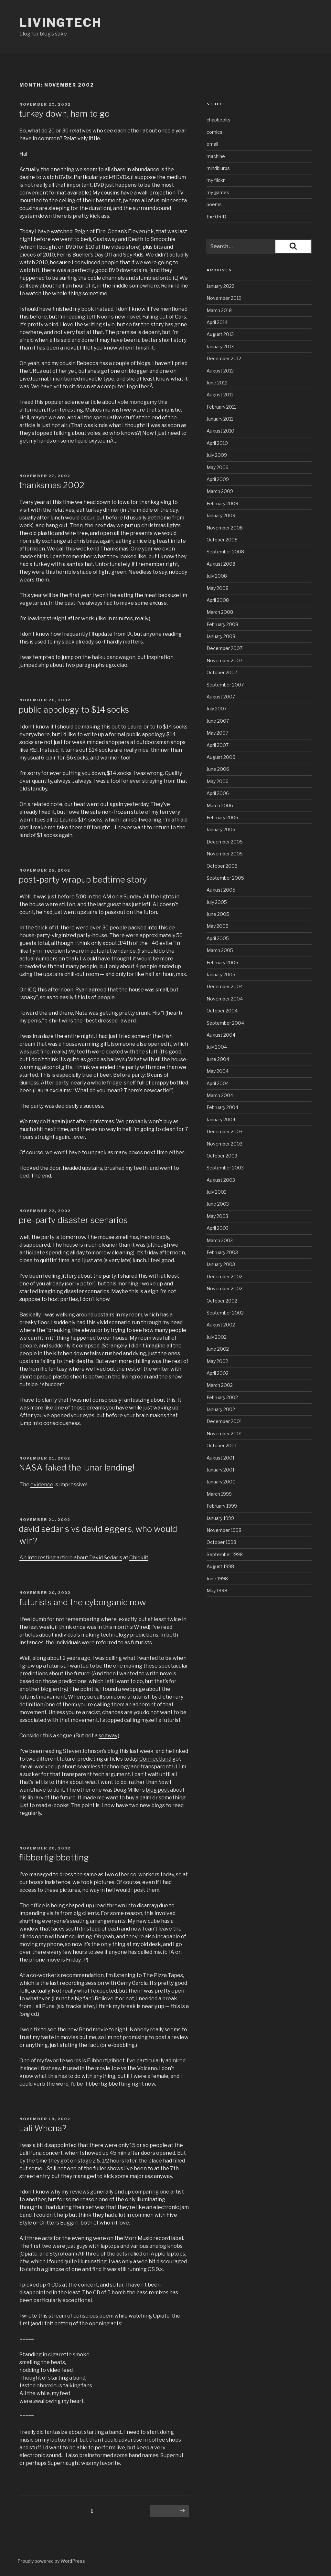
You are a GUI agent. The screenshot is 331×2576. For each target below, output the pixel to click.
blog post (157, 1790)
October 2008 (222, 539)
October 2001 (222, 1445)
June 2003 (218, 1204)
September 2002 (225, 1312)
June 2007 (218, 721)
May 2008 (218, 588)
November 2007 (224, 660)
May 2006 (218, 781)
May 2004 (218, 1071)
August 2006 (221, 757)
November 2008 (225, 527)
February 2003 (222, 1252)
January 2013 (220, 346)
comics (214, 132)
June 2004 (218, 1059)
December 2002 (224, 1276)
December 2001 (224, 1421)
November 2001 (224, 1433)
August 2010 (220, 431)
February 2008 (222, 624)
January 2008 (221, 636)
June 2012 (217, 382)
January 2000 (221, 1481)
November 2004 (225, 998)
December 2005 (225, 841)
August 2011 (220, 394)
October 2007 (222, 672)
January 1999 (220, 1518)
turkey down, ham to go (64, 114)
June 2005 (218, 914)
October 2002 (222, 1301)
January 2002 (221, 1409)
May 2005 (218, 926)
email (212, 144)
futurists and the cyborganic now (82, 1602)
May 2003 (217, 1216)
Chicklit (138, 1558)
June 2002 (218, 1349)
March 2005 (220, 950)
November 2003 (224, 1144)
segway (108, 1736)
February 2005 (222, 962)
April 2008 (218, 600)
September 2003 (225, 1167)
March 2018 (219, 310)
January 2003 (221, 1264)
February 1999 (222, 1506)
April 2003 (218, 1228)
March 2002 (220, 1385)
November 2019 (224, 298)
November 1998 (224, 1530)
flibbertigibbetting (54, 1857)
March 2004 (220, 1095)
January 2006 (221, 829)
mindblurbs (218, 168)
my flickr (216, 180)
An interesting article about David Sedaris (70, 1558)
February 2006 (222, 817)
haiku (98, 657)
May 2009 (218, 467)
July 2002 (217, 1337)
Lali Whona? (42, 2128)
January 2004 (221, 1119)
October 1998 (221, 1542)
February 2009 (222, 503)
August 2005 (221, 890)
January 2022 (220, 286)
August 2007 (221, 696)
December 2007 (224, 648)
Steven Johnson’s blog (90, 1751)
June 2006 (218, 769)
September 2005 (225, 878)
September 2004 (225, 1023)
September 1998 (225, 1554)
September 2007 (225, 684)
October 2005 (222, 866)
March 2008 (220, 612)
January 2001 (220, 1469)
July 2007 (217, 708)
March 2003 (220, 1240)
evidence (41, 1485)
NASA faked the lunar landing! (76, 1467)
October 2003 (222, 1155)
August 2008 (221, 564)
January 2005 (221, 974)
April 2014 (217, 322)
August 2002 (221, 1324)
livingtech (60, 23)
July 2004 (217, 1047)
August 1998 (220, 1566)
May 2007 (217, 733)
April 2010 (217, 443)
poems (214, 204)
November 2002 (224, 1288)
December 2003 (224, 1131)
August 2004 (221, 1035)
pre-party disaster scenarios (73, 1220)
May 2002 (217, 1361)
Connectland (155, 1759)
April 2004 (218, 1083)
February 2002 (222, 1397)
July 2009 (217, 455)
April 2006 (218, 793)
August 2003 (221, 1180)
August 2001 (220, 1458)
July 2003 (217, 1192)
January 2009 (221, 515)
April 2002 (218, 1373)
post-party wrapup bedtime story (83, 879)
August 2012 (220, 370)
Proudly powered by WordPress (51, 2561)
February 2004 (222, 1107)
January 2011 (220, 419)
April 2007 (218, 745)
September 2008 (225, 551)
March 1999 (219, 1494)
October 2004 (222, 1010)
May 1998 (217, 1590)
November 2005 (225, 853)
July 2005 (217, 902)
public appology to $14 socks (74, 710)
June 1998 (217, 1578)
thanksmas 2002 (51, 485)
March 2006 (220, 805)
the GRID (216, 216)
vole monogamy (137, 402)
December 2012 (224, 358)
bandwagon (120, 657)
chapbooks (218, 119)
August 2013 (220, 334)
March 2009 (220, 491)
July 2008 (217, 576)
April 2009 (218, 479)
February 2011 (221, 407)
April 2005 (218, 938)
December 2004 (225, 986)
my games (218, 192)
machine (216, 156)
